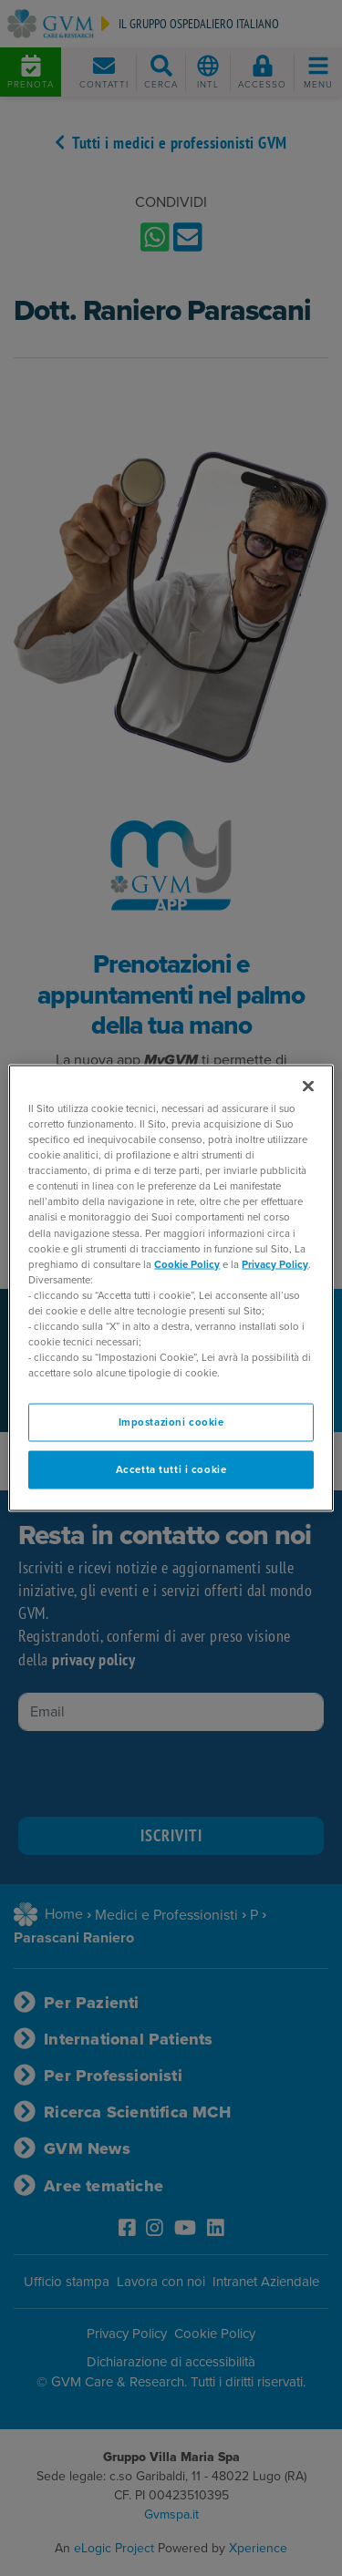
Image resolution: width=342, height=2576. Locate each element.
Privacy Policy (275, 1264)
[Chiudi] (308, 1086)
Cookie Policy (187, 1264)
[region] (170, 1288)
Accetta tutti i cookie (171, 1470)
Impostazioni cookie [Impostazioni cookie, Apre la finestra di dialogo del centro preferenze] (171, 1422)
